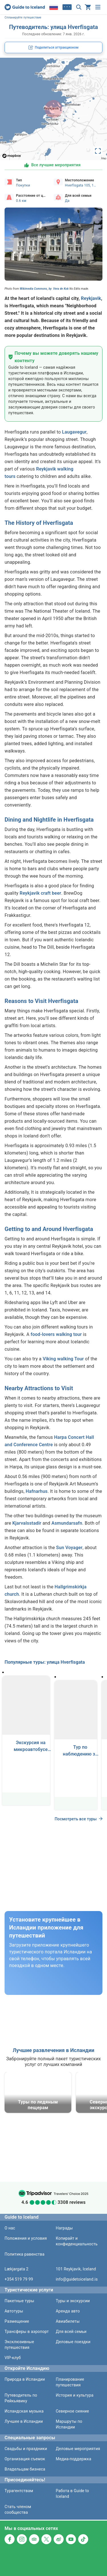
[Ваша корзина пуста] (88, 7)
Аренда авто (68, 2311)
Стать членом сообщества (18, 2509)
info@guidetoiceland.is (77, 2279)
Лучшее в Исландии (24, 2421)
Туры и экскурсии (73, 2301)
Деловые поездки (73, 2341)
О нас (10, 2228)
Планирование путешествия (70, 2382)
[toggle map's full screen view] (97, 151)
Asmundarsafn (66, 1523)
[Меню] (97, 7)
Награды (64, 2228)
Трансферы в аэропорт (27, 2331)
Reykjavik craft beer (40, 893)
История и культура (75, 2395)
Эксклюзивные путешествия (19, 2344)
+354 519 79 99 (19, 2279)
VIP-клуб (13, 2357)
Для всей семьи (71, 2331)
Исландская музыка (24, 2411)
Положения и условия (26, 2238)
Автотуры (14, 2311)
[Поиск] (78, 7)
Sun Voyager (69, 1547)
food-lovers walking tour (56, 1334)
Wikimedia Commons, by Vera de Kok (44, 288)
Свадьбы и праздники (26, 2448)
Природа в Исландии (25, 2379)
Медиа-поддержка (73, 2459)
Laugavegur (74, 432)
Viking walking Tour (63, 1358)
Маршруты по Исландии (69, 2424)
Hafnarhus (37, 1491)
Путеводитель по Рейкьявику (21, 2398)
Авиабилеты (68, 2321)
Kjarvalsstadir (26, 1523)
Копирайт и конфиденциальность (77, 2241)
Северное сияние (72, 2411)
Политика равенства (25, 2254)
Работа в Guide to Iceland (72, 2493)
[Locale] (53, 7)
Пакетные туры (19, 2301)
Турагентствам (19, 2490)
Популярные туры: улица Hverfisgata (45, 1662)
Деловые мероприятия (78, 2448)
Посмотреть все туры (78, 1819)
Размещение (17, 2321)
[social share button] (53, 47)
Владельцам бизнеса (25, 2469)
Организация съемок (25, 2459)
